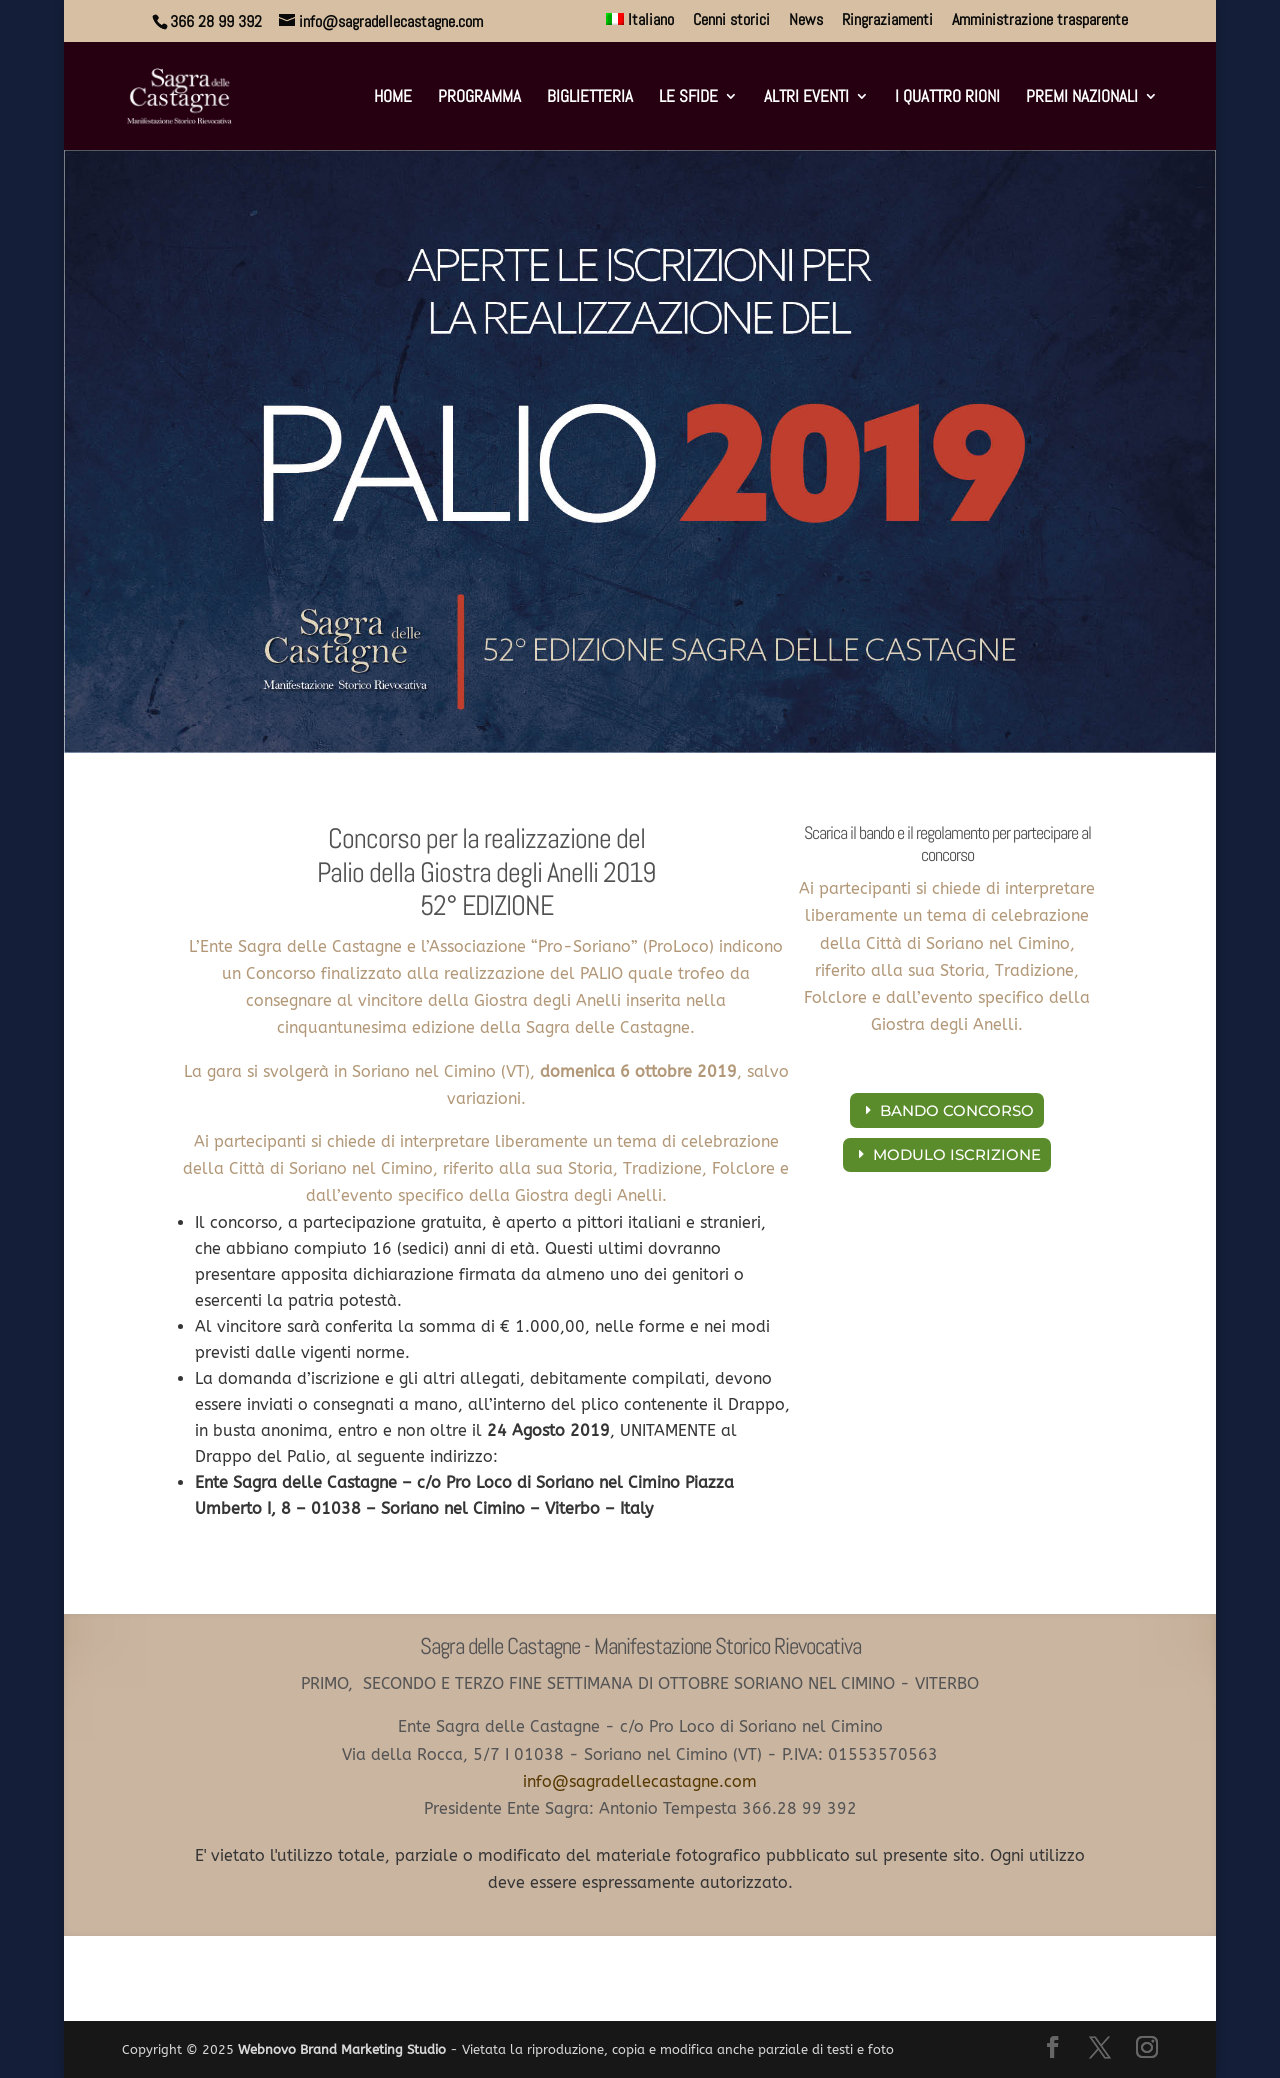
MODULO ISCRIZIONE (957, 1154)
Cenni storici (731, 21)
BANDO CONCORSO (957, 1110)
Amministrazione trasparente (1040, 21)
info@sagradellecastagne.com (640, 1781)
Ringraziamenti (887, 21)
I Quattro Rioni (947, 98)
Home (393, 98)
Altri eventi (806, 98)
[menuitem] (640, 26)
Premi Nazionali (1082, 98)
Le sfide (688, 98)
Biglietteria (590, 98)
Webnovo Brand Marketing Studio (342, 2049)
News (806, 21)
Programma (479, 98)
